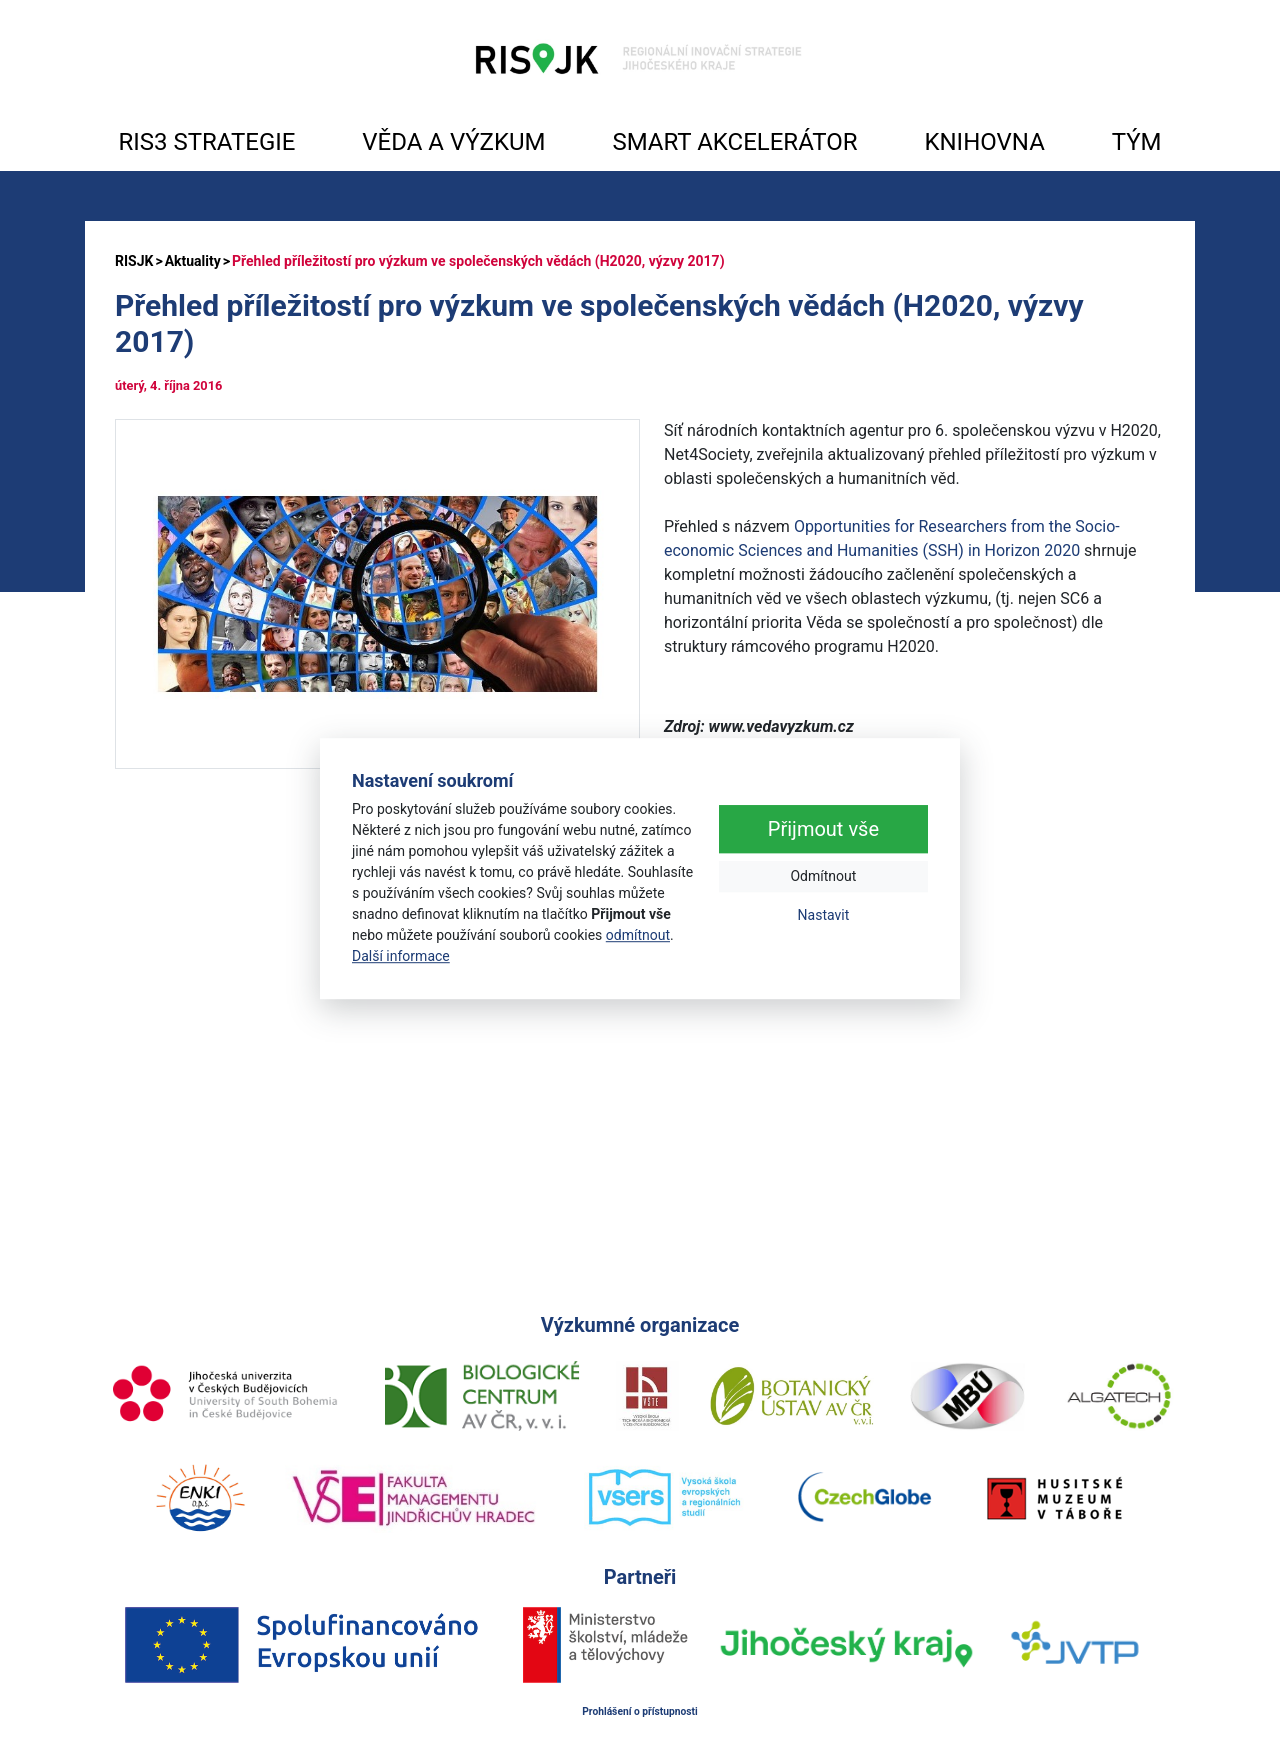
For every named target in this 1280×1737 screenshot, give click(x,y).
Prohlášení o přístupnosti (640, 1711)
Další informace (401, 956)
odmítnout (638, 935)
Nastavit (824, 916)
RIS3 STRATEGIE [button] (206, 142)
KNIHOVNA (984, 142)
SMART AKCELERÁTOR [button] (734, 142)
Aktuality (193, 261)
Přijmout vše (823, 830)
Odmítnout (823, 877)
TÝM (1137, 142)
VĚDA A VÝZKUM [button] (453, 142)
